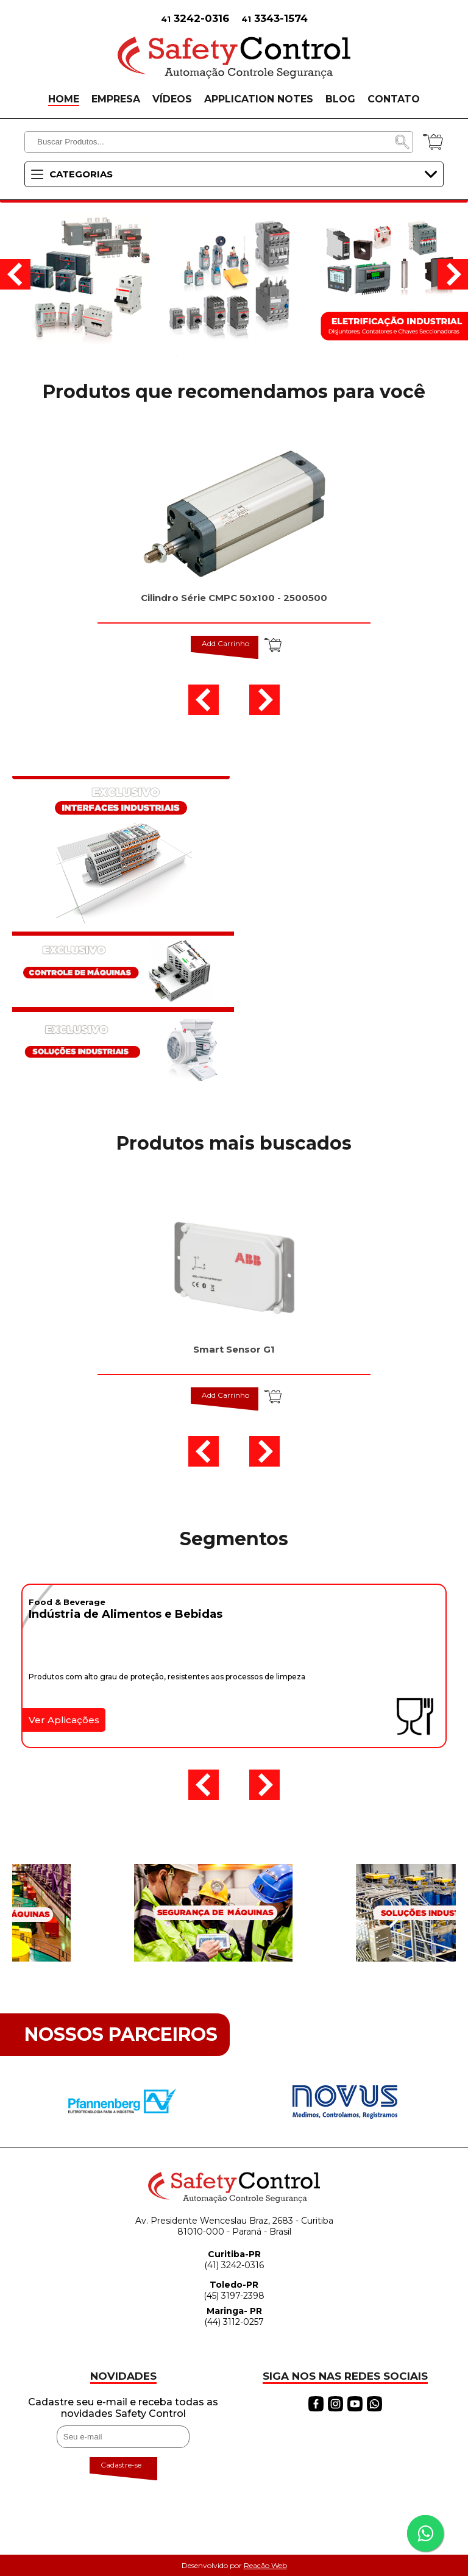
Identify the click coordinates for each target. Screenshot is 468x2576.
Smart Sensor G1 (234, 1349)
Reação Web (265, 2565)
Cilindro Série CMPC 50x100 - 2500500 (234, 597)
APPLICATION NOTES (258, 99)
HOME (63, 99)
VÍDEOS (172, 99)
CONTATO (393, 99)
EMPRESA (115, 99)
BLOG (340, 99)
